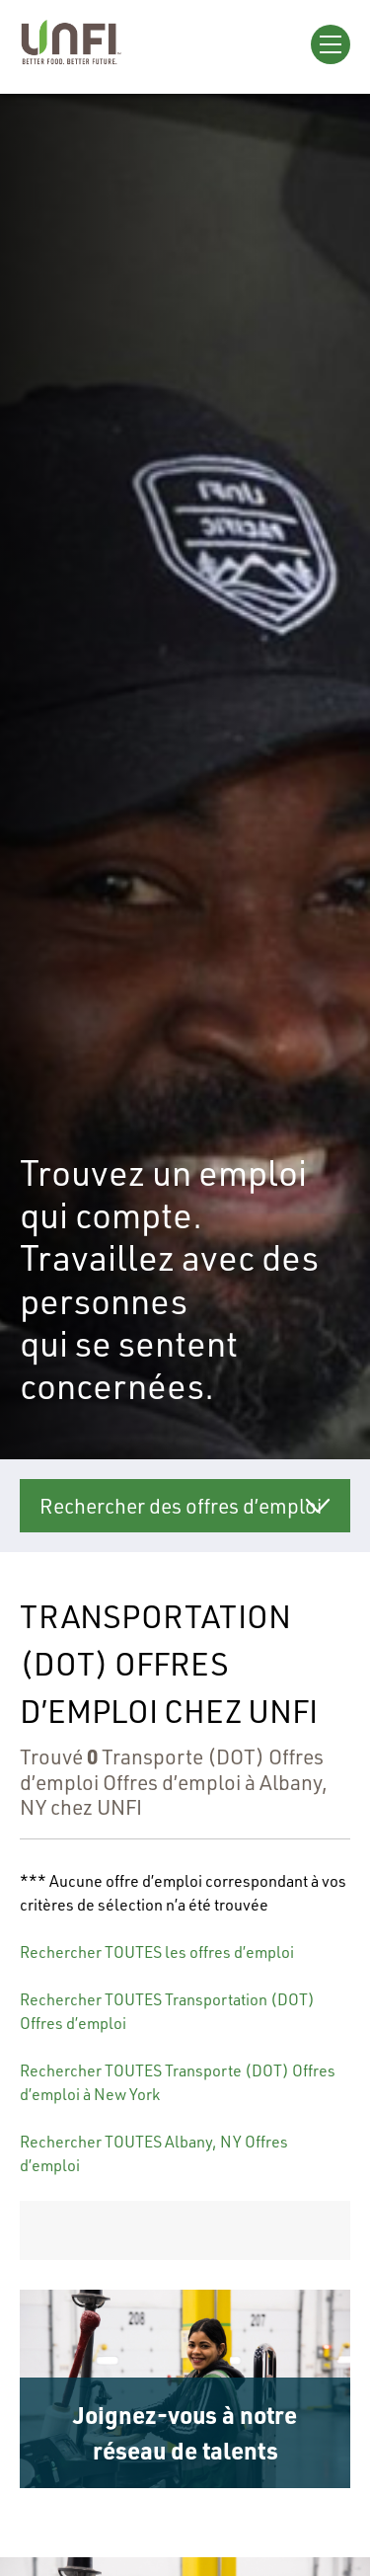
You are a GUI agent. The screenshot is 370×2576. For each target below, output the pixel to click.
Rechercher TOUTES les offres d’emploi (157, 1951)
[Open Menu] (330, 44)
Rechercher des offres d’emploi (180, 1505)
